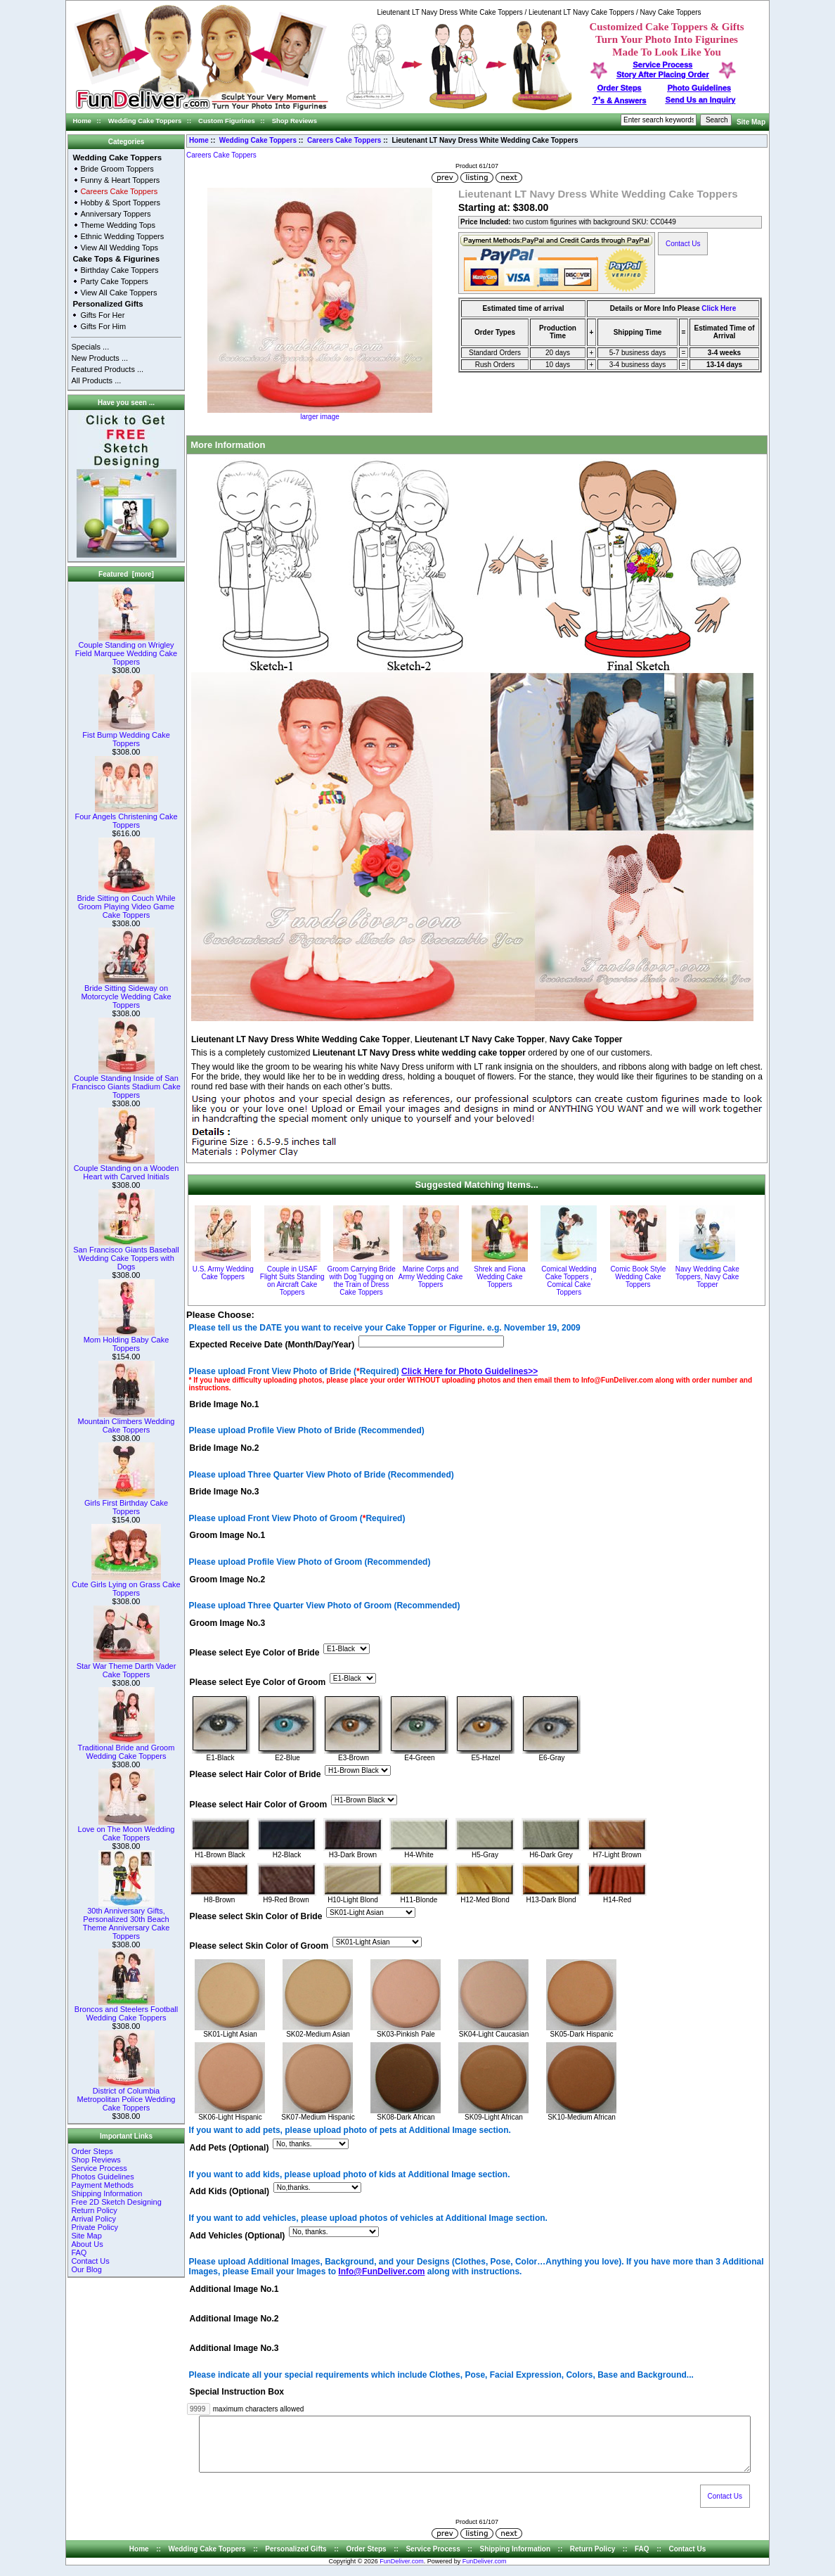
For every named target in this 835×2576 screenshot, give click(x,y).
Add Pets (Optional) (229, 2148)
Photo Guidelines (698, 88)
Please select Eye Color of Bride (255, 1653)
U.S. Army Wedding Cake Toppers (223, 1273)
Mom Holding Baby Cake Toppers (126, 1340)
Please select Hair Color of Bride (255, 1775)
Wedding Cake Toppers (145, 120)
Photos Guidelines (102, 2176)
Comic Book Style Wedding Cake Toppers (638, 1276)
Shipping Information (106, 2193)
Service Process (99, 2168)
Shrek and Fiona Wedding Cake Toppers (499, 1276)
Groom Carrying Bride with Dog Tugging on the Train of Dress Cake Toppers (361, 1280)
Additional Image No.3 (234, 2349)
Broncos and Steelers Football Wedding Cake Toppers (126, 2010)
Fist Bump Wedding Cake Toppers (126, 736)
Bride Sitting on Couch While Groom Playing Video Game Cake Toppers (126, 903)
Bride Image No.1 (224, 1404)
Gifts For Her (102, 315)
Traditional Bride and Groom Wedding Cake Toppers (126, 1748)
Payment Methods (102, 2185)
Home (82, 120)
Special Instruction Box (237, 2392)
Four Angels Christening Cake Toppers (126, 817)
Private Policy (94, 2227)
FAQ (78, 2252)
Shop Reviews (294, 120)
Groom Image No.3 (228, 1623)
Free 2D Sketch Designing (116, 2202)
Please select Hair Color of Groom (259, 1804)
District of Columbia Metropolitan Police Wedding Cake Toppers (126, 2096)
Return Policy (94, 2210)
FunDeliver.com (402, 2571)
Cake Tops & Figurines (116, 259)
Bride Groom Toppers (116, 169)
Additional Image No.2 (234, 2319)
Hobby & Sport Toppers (120, 202)
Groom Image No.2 (228, 1579)
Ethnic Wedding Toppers (122, 236)
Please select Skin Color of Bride (256, 1916)
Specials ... (90, 346)
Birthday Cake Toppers (119, 270)
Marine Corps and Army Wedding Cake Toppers (431, 1276)
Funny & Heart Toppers (120, 180)
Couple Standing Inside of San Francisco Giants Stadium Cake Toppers (126, 1083)
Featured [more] (126, 574)
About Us (87, 2244)
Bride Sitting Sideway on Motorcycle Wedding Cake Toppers (126, 993)
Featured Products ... (107, 369)
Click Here (718, 308)
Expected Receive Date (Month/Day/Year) (272, 1345)
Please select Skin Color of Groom (259, 1946)
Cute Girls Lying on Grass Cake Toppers (126, 1585)
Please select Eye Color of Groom (258, 1683)
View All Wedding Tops (119, 247)
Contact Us (90, 2261)
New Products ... (99, 358)
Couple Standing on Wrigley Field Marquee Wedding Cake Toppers (126, 650)
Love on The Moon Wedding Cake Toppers (126, 1830)
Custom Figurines (226, 120)
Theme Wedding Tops (117, 225)
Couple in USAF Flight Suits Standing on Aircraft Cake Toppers (292, 1280)
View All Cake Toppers (118, 292)
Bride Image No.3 (224, 1492)
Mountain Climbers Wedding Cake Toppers (126, 1422)
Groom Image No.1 (228, 1536)
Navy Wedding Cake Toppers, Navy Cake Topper (707, 1276)
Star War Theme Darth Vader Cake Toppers (126, 1667)
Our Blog (86, 2269)
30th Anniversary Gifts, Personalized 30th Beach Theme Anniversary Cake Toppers (126, 1919)
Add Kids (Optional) (230, 2192)
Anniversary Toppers (115, 214)
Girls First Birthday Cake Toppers (126, 1504)
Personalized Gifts (107, 304)
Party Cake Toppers (114, 281)
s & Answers (620, 100)
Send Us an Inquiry (701, 100)
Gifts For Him (103, 326)
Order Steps (619, 88)
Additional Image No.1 (234, 2289)
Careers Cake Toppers (344, 140)
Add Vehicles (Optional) (237, 2236)
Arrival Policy (93, 2219)
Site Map (751, 122)
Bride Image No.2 (224, 1448)
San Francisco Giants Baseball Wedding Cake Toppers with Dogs (126, 1254)
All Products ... (96, 380)
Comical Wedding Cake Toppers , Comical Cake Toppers (568, 1280)
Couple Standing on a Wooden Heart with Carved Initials (126, 1169)
